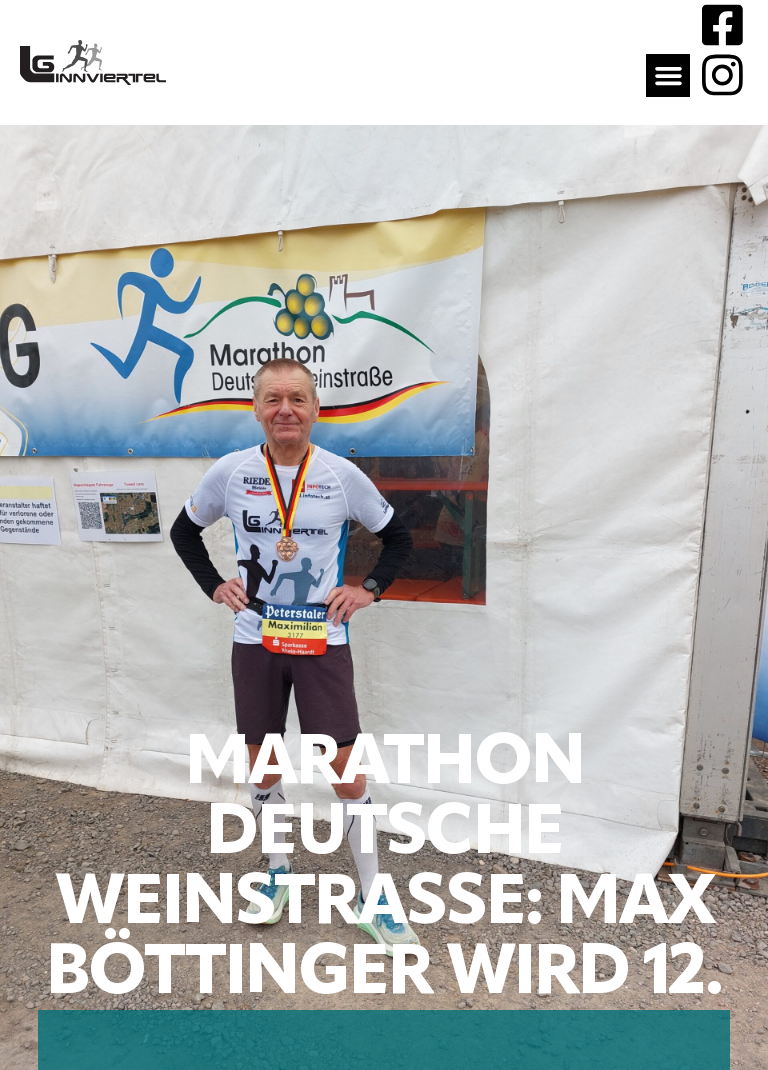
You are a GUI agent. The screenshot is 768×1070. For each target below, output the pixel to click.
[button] (668, 76)
